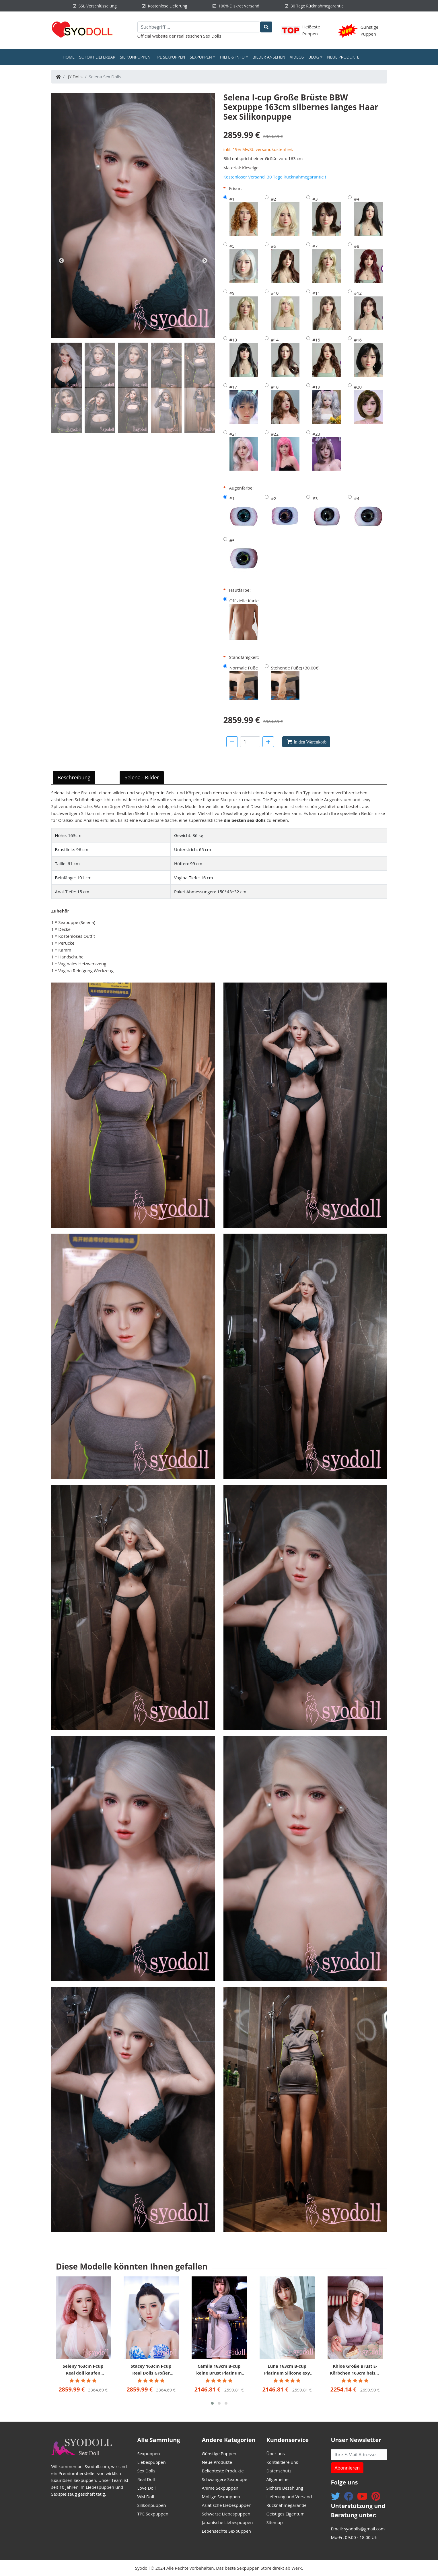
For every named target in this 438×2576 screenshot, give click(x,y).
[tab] (66, 365)
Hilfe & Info (232, 57)
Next (205, 261)
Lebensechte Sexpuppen (226, 2531)
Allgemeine (277, 2479)
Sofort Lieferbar (97, 57)
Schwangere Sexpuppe (224, 2479)
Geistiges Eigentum (285, 2514)
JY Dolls (75, 76)
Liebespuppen (151, 2462)
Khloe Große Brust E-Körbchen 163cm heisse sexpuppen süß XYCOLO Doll (355, 2369)
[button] (212, 2403)
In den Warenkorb (309, 741)
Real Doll (146, 2479)
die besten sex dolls (245, 820)
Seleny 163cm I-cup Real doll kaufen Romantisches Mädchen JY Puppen (83, 2369)
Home (70, 57)
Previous (61, 261)
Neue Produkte (343, 57)
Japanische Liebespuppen (227, 2522)
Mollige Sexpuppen (221, 2496)
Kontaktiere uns (282, 2462)
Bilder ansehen (269, 57)
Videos (297, 57)
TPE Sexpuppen (170, 57)
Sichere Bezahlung (284, 2488)
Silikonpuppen (135, 57)
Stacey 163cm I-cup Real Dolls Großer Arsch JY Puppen (151, 2369)
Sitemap (274, 2522)
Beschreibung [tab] (74, 777)
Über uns (275, 2453)
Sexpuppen (201, 57)
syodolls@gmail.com (364, 2529)
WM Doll (145, 2496)
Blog (313, 57)
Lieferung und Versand (289, 2496)
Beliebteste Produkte (223, 2471)
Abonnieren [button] (347, 2468)
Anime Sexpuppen (220, 2488)
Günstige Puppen (219, 2453)
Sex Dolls (212, 36)
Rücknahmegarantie (286, 2505)
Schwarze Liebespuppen (226, 2514)
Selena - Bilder (141, 777)
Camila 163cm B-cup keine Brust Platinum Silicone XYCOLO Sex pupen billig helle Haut (219, 2369)
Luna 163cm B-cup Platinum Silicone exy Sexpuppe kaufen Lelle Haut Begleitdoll (287, 2369)
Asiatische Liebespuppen (227, 2505)
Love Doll (146, 2488)
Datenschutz (278, 2471)
